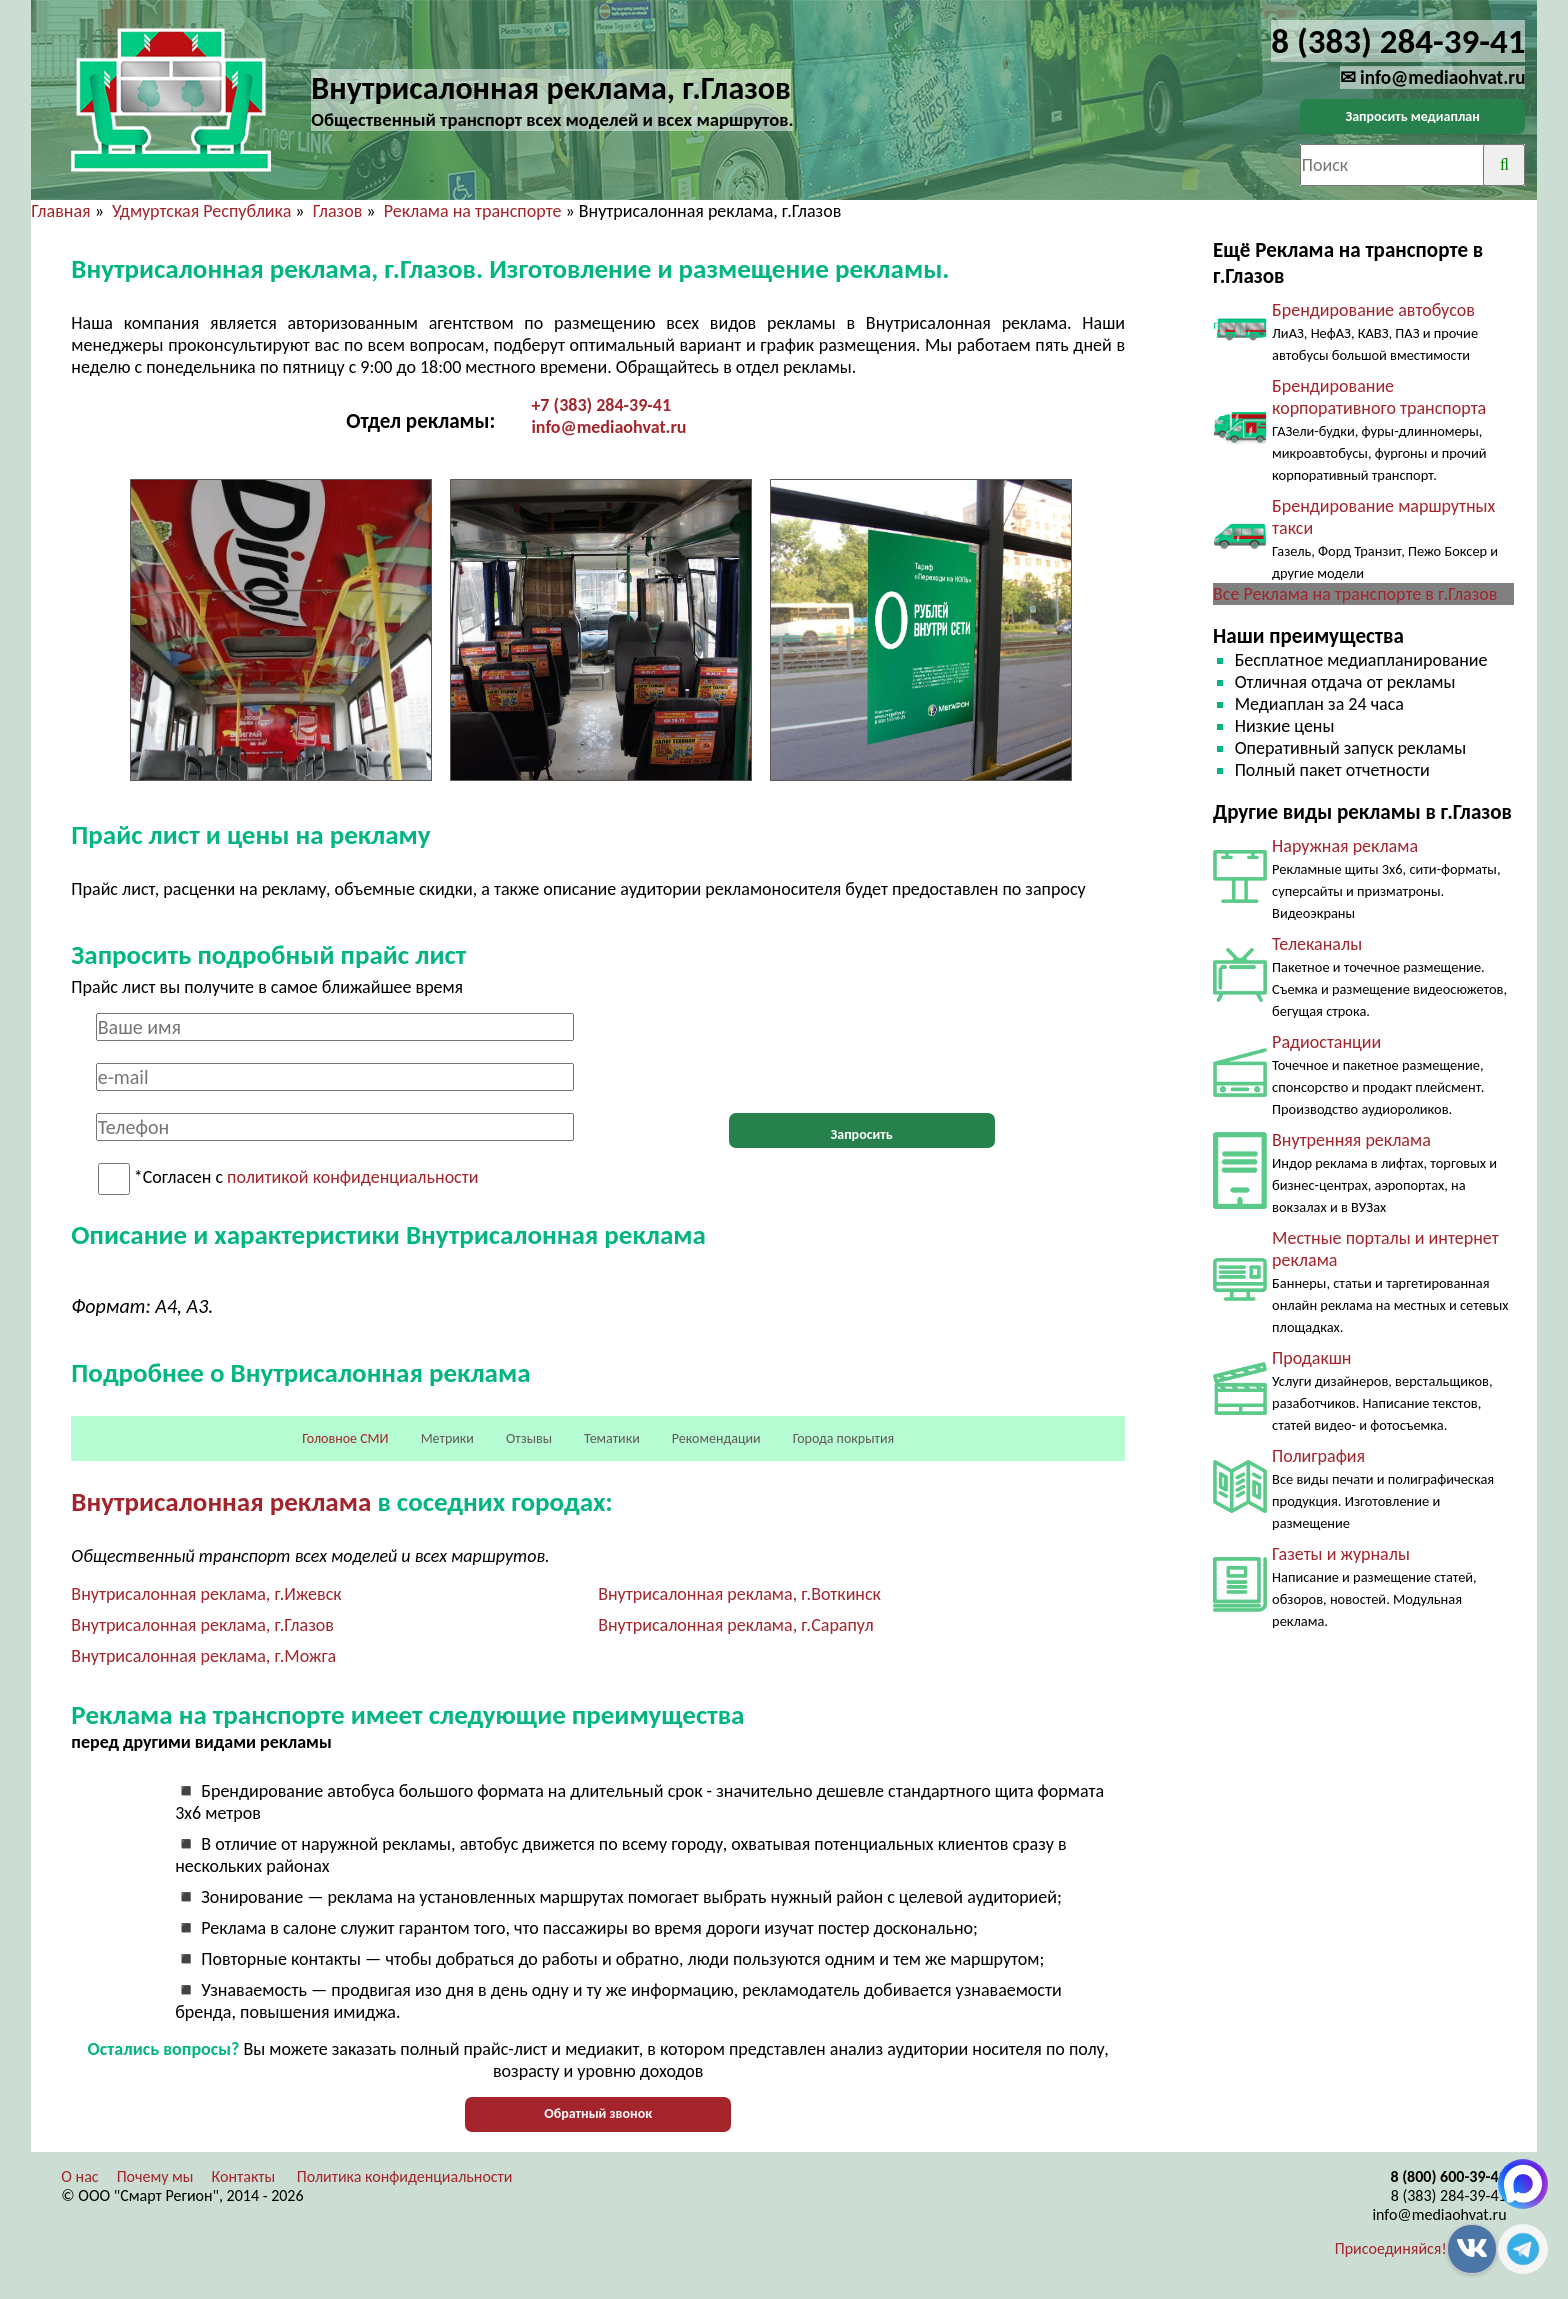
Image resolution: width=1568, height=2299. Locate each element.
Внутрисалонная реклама (221, 1501)
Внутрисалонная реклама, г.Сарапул (735, 1625)
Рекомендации (716, 1438)
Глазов (338, 211)
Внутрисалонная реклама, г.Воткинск (739, 1594)
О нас (79, 2176)
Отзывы (529, 1438)
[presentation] (862, 1052)
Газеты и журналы (1341, 1554)
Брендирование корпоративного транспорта (1379, 397)
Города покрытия (843, 1438)
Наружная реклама (1345, 846)
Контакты (244, 2176)
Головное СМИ (345, 1438)
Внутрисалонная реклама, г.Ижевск (206, 1594)
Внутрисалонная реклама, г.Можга (203, 1656)
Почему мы (155, 2176)
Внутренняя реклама (1351, 1140)
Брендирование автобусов (1373, 310)
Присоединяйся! (1391, 2248)
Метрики (447, 1438)
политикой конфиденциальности (352, 1178)
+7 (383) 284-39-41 (601, 405)
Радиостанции (1326, 1042)
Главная (60, 211)
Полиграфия (1318, 1456)
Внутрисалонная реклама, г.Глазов (202, 1625)
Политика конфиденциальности (405, 2176)
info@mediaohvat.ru (608, 427)
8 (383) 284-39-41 (1449, 2195)
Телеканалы (1317, 944)
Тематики (612, 1438)
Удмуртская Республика (201, 211)
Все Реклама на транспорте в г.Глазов (1355, 594)
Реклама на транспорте (473, 211)
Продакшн (1311, 1358)
